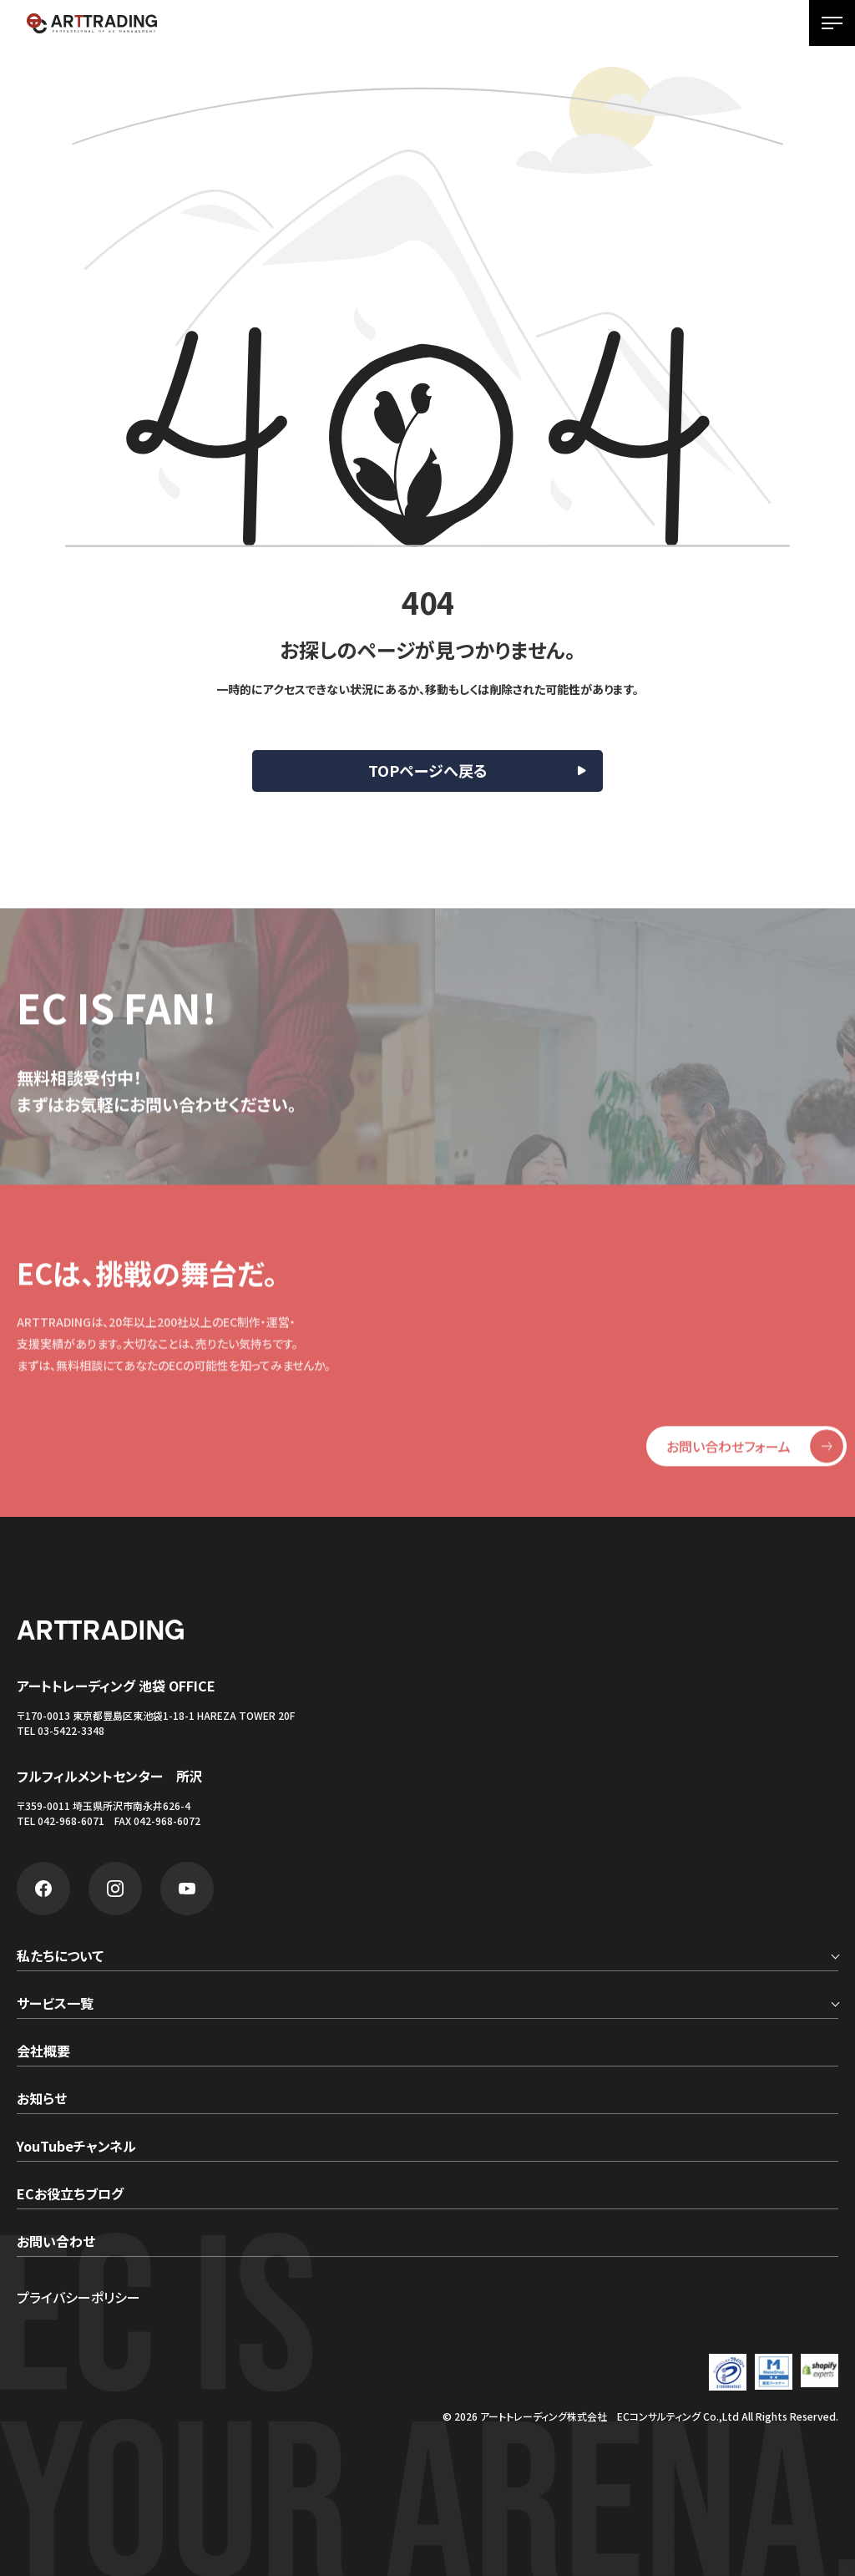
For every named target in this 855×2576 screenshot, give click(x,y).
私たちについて (60, 1957)
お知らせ (42, 2100)
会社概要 (43, 2052)
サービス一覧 (55, 2004)
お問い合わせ (56, 2242)
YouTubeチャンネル (76, 2147)
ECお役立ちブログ (70, 2195)
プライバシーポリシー (78, 2297)
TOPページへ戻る (428, 770)
